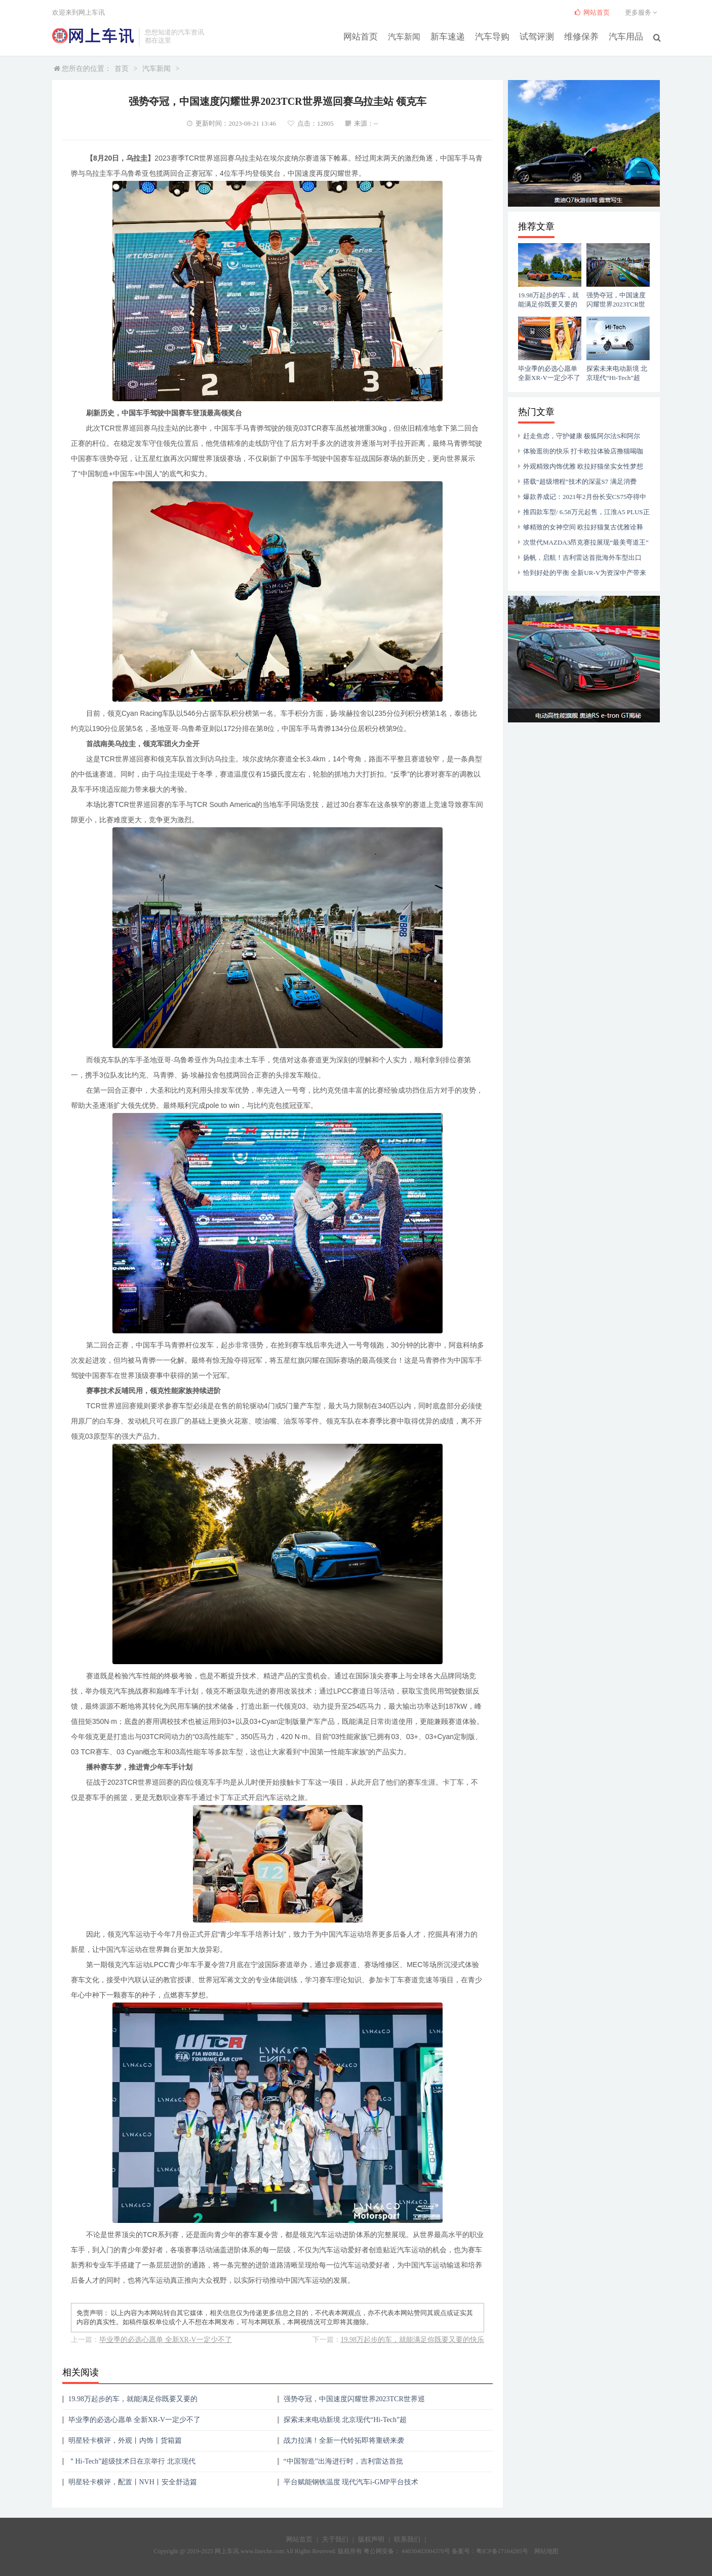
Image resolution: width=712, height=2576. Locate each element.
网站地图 (546, 2551)
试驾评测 (542, 36)
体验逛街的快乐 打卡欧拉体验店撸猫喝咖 (583, 451)
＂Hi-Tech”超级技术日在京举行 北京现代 (131, 2461)
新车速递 (457, 36)
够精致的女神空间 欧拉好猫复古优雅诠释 (583, 527)
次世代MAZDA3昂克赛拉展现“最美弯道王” (586, 542)
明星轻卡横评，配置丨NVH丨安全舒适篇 (132, 2482)
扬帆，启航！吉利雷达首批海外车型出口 (582, 557)
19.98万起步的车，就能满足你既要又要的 (133, 2399)
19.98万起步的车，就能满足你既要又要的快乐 (413, 2339)
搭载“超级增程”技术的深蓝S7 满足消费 (580, 481)
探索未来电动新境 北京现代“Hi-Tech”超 (345, 2420)
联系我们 (407, 2539)
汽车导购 (499, 36)
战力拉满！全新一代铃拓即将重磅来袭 (344, 2440)
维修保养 (584, 36)
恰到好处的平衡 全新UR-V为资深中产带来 (584, 572)
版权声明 (371, 2539)
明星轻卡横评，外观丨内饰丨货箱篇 (125, 2440)
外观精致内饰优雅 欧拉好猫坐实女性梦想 (583, 466)
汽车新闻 (414, 36)
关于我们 (335, 2539)
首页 (121, 68)
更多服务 (642, 12)
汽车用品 (627, 36)
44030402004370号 (425, 2551)
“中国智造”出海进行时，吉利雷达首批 (343, 2461)
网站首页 (371, 36)
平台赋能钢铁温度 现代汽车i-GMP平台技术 (351, 2482)
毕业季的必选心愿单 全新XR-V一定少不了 (165, 2339)
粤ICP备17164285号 (502, 2551)
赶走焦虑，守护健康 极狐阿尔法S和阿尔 (581, 436)
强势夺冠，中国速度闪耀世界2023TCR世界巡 (354, 2399)
